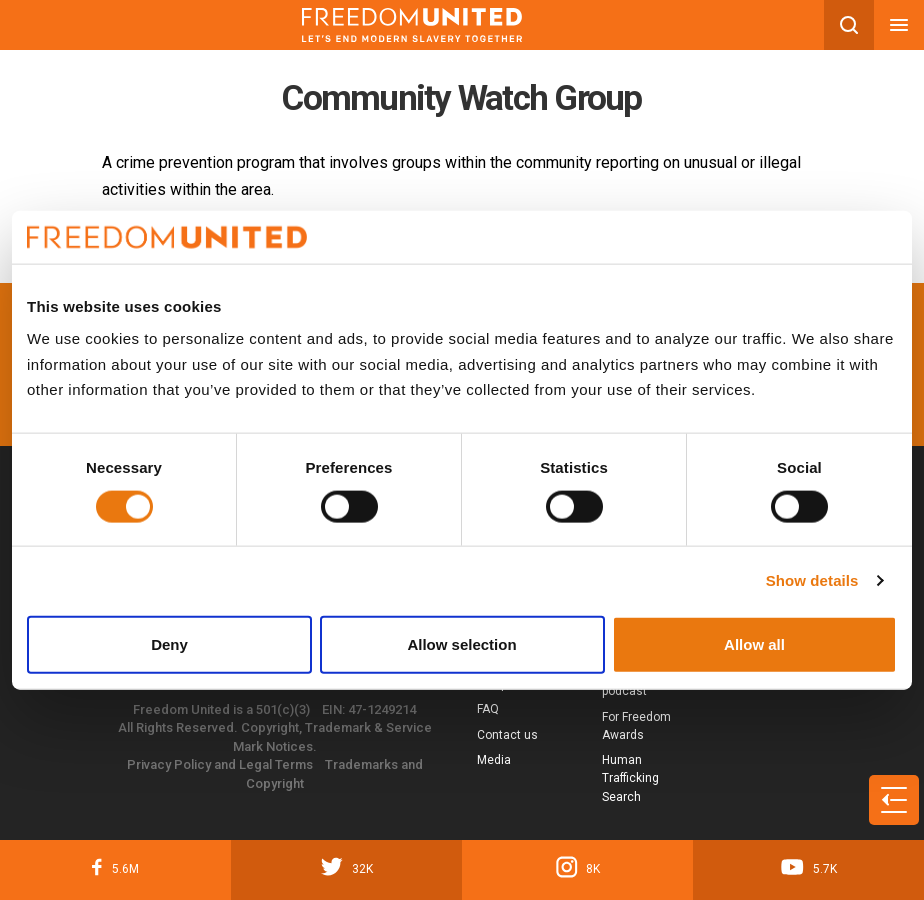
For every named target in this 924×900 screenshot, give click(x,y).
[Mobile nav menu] (899, 25)
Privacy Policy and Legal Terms (220, 764)
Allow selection (461, 643)
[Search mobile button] (849, 25)
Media (494, 760)
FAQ (488, 709)
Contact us (507, 735)
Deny (169, 643)
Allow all (754, 643)
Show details (812, 580)
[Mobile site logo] (412, 25)
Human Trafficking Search (630, 778)
